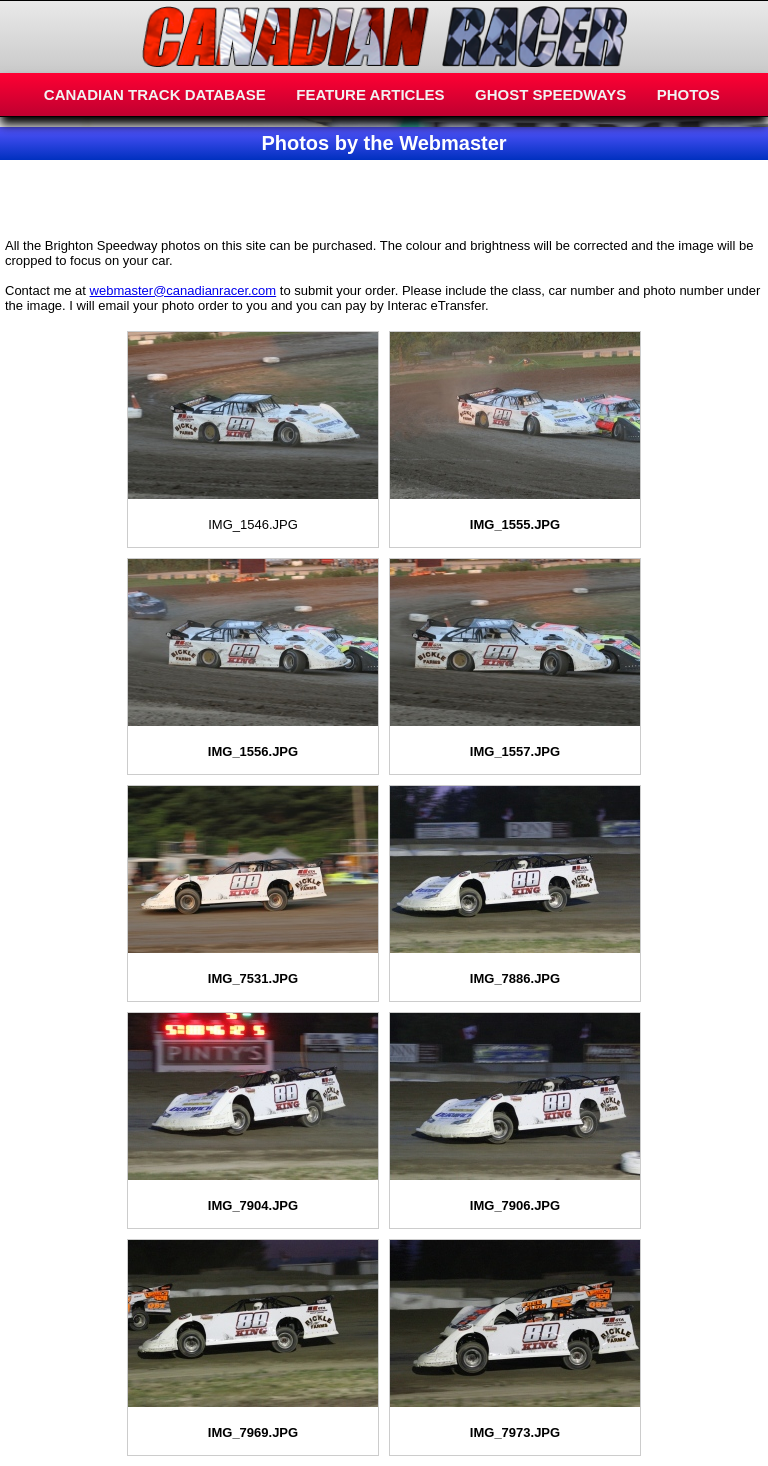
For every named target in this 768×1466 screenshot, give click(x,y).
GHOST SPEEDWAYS (550, 94)
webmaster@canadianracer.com (183, 290)
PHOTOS (688, 94)
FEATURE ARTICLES (370, 94)
